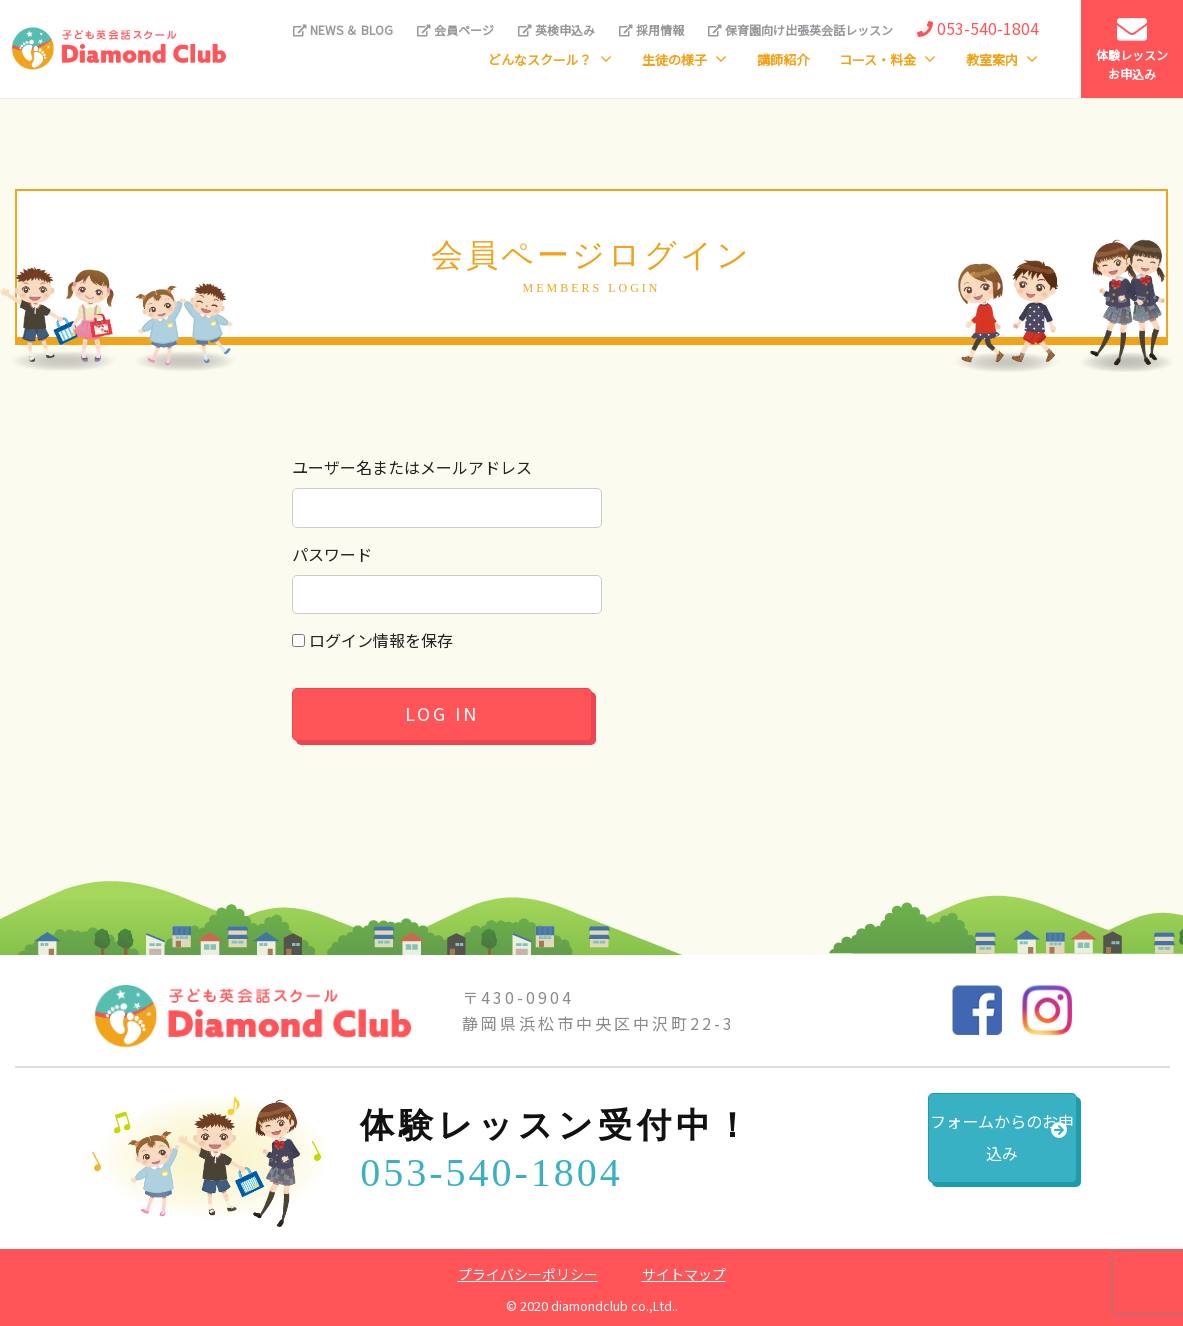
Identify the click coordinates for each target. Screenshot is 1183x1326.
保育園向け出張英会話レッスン (800, 29)
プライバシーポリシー (528, 1274)
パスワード (332, 554)
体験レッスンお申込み (1132, 48)
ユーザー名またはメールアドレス (412, 467)
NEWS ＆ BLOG (343, 29)
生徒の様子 (674, 59)
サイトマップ (684, 1274)
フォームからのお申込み (951, 1149)
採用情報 (651, 29)
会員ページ (455, 29)
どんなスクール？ (540, 59)
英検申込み (556, 29)
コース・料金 (877, 59)
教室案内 (992, 59)
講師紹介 (783, 59)
